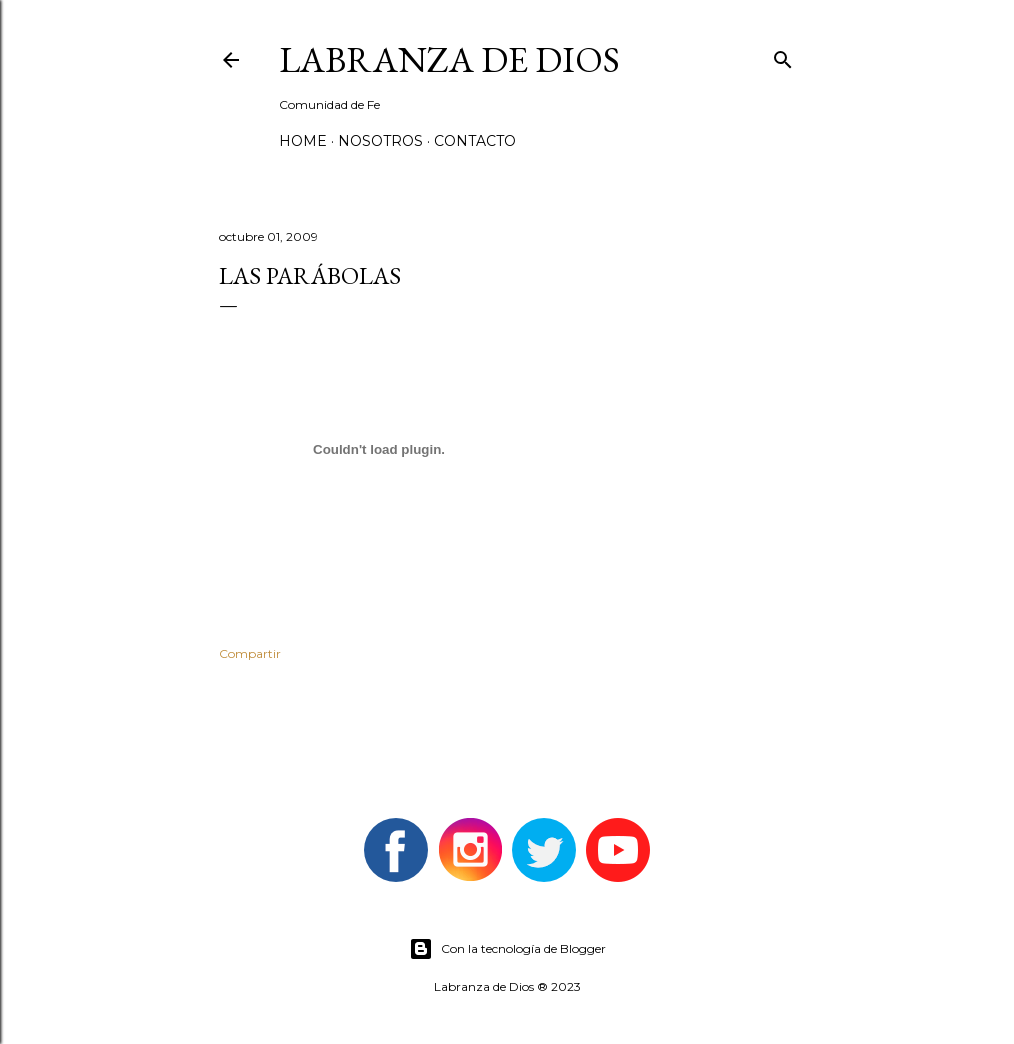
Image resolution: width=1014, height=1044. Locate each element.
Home (303, 141)
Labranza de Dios (449, 59)
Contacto (475, 141)
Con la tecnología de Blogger (507, 949)
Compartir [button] (250, 653)
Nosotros (380, 141)
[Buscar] (783, 55)
